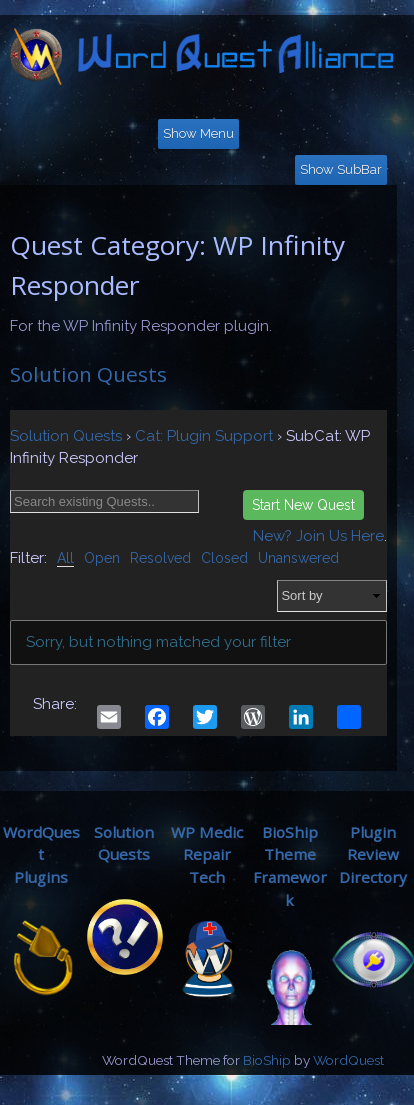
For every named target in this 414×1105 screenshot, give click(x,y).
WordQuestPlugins (41, 855)
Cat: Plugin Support (204, 436)
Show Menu (198, 133)
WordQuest (348, 1060)
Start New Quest (303, 505)
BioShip (267, 1060)
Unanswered (298, 558)
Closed (224, 558)
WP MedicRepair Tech (207, 855)
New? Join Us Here (318, 536)
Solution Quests (88, 374)
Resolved (160, 558)
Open (102, 558)
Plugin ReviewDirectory (373, 855)
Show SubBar (341, 169)
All (65, 558)
